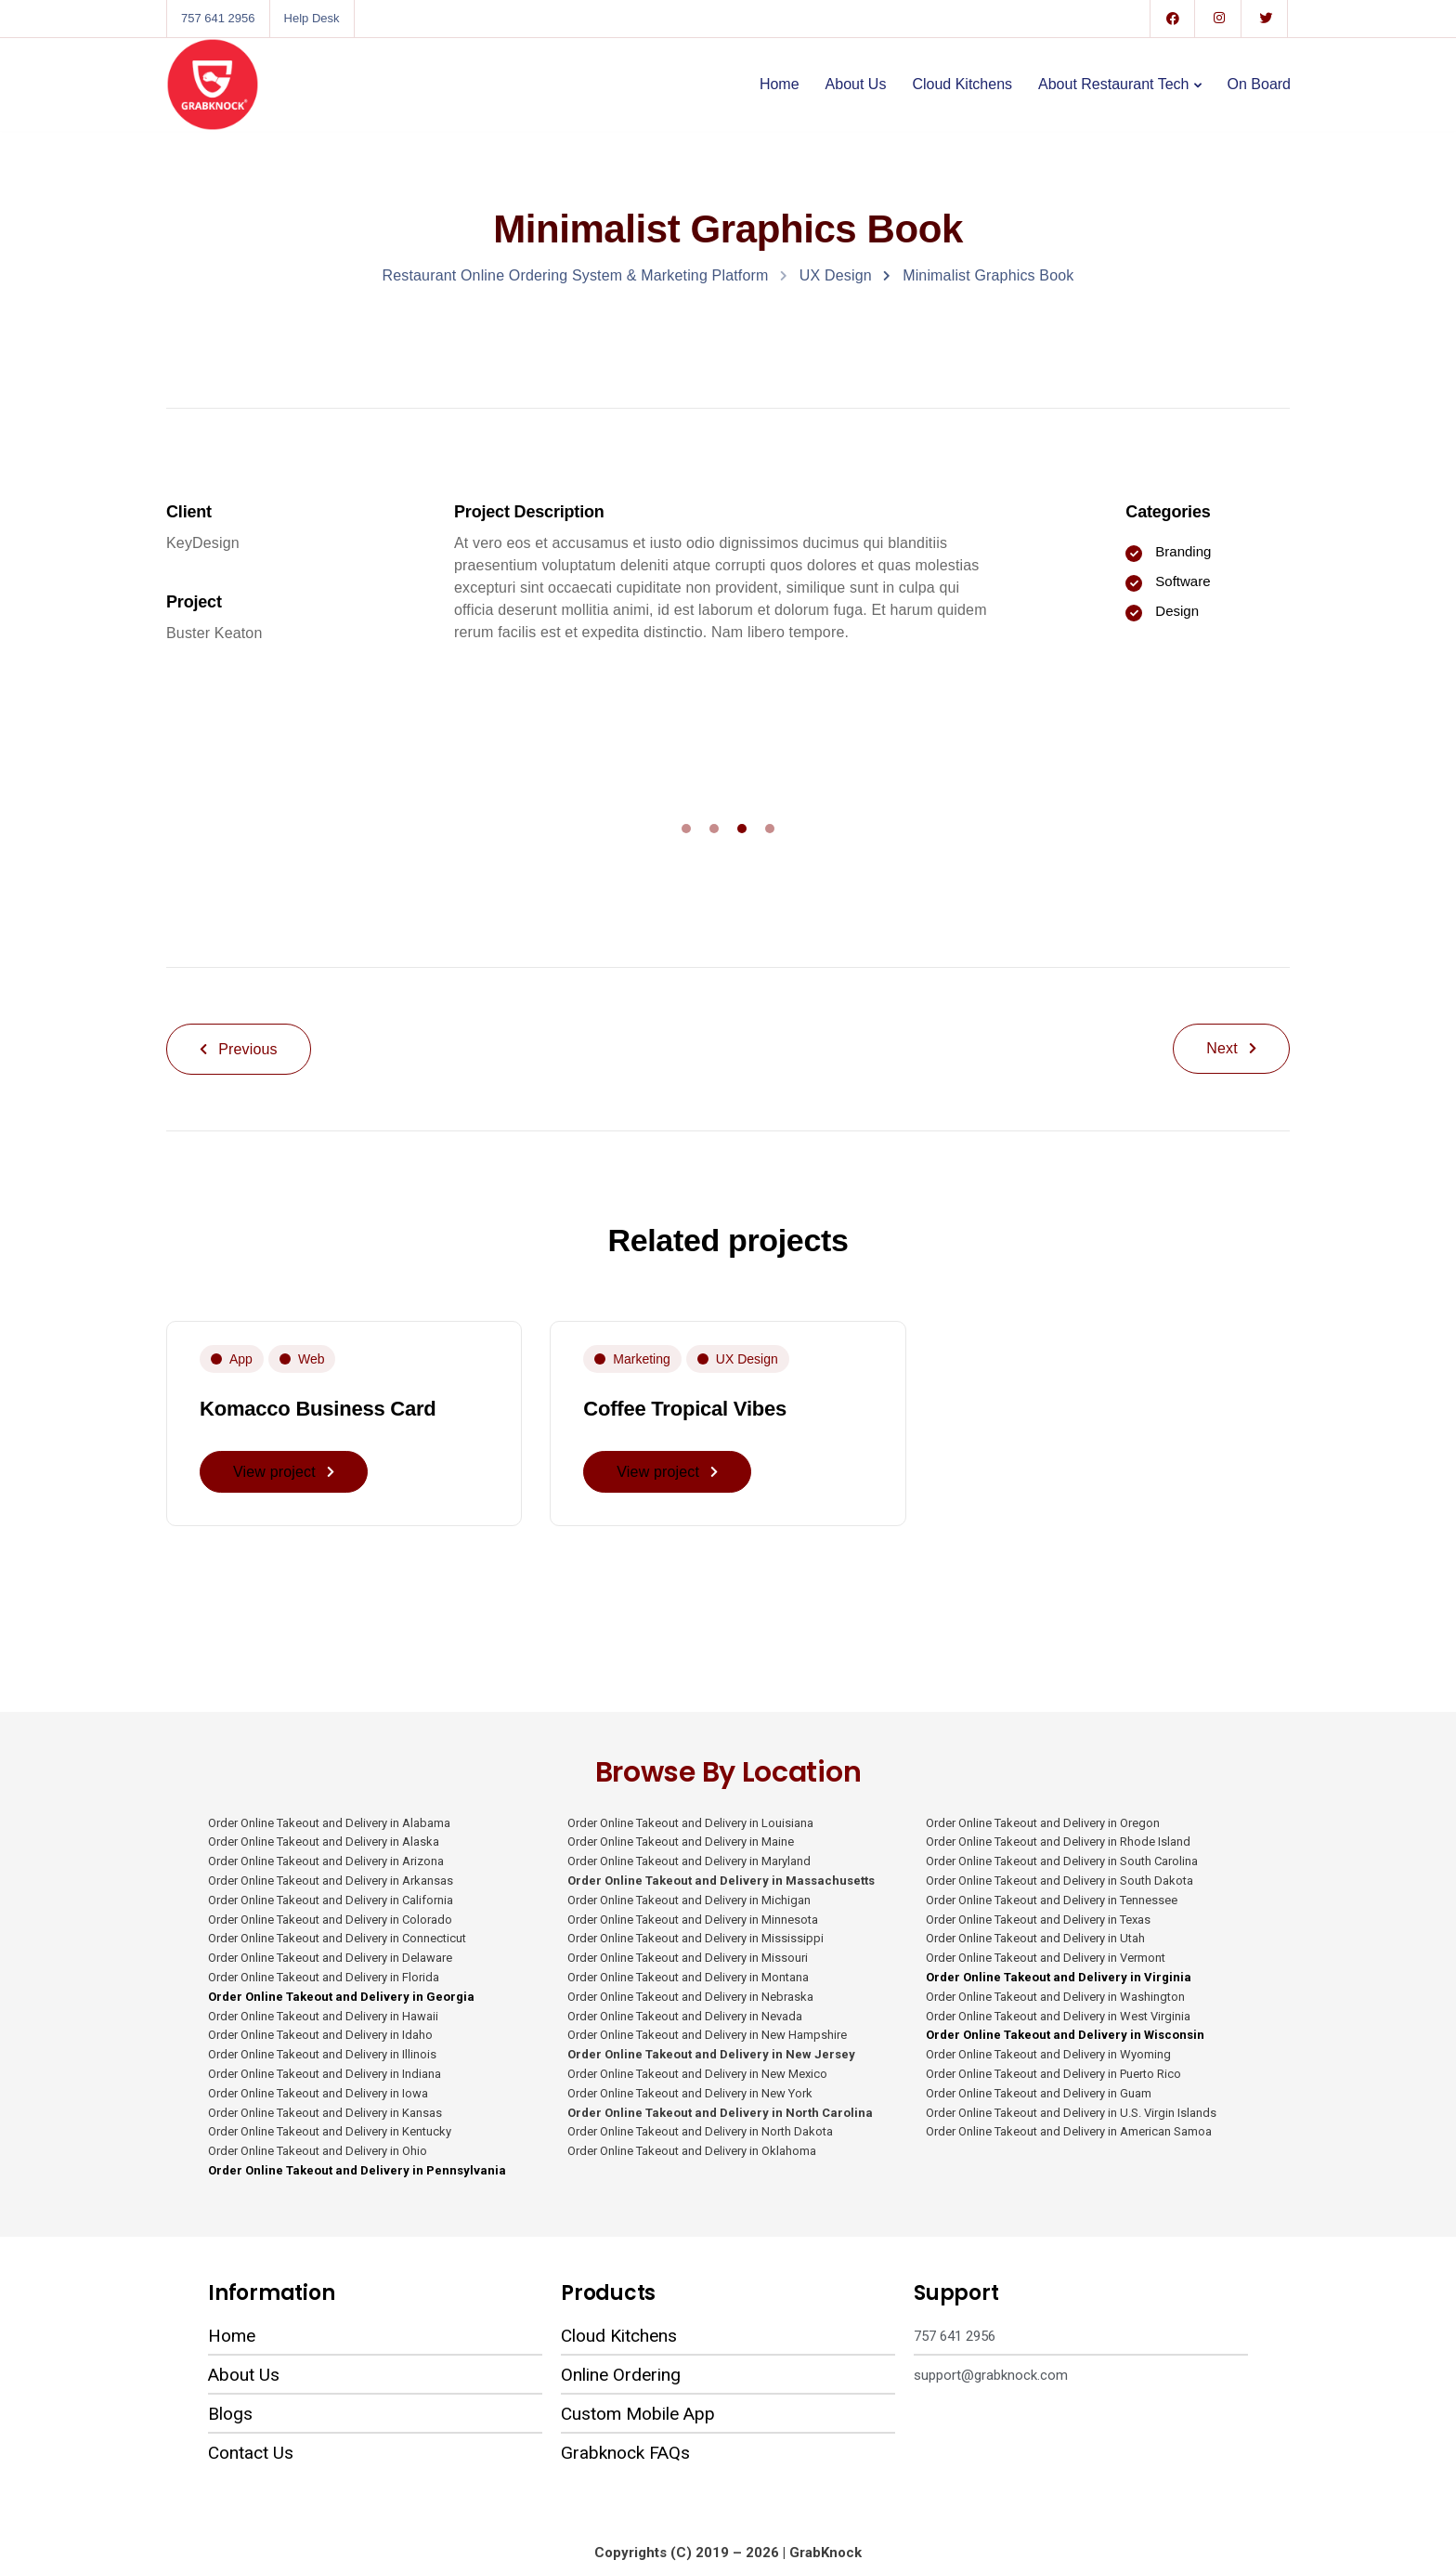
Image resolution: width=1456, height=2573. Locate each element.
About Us (856, 84)
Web (311, 1359)
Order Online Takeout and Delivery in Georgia (342, 1997)
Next (1231, 1048)
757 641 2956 (218, 18)
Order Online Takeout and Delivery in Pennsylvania (357, 2170)
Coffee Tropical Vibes (684, 1408)
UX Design (747, 1359)
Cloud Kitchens (962, 84)
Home (780, 84)
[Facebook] (1172, 18)
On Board (1259, 84)
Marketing (641, 1359)
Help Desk (312, 18)
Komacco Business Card (318, 1408)
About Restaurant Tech (1113, 84)
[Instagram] (1219, 18)
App (241, 1359)
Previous (239, 1049)
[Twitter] (1265, 18)
